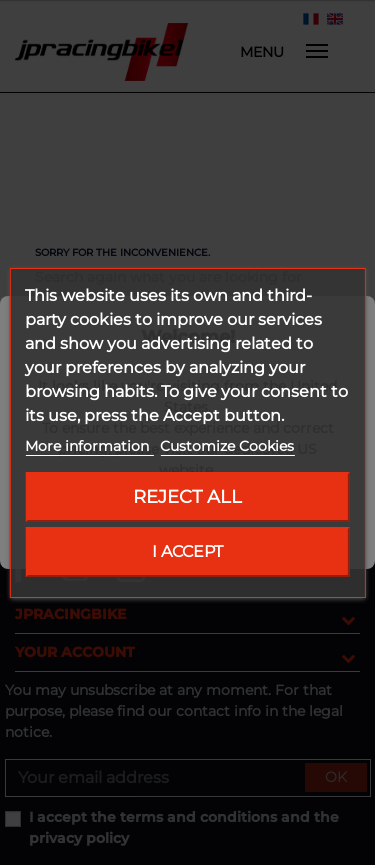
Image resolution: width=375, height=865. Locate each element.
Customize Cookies (227, 446)
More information (89, 446)
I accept (187, 551)
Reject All (187, 496)
